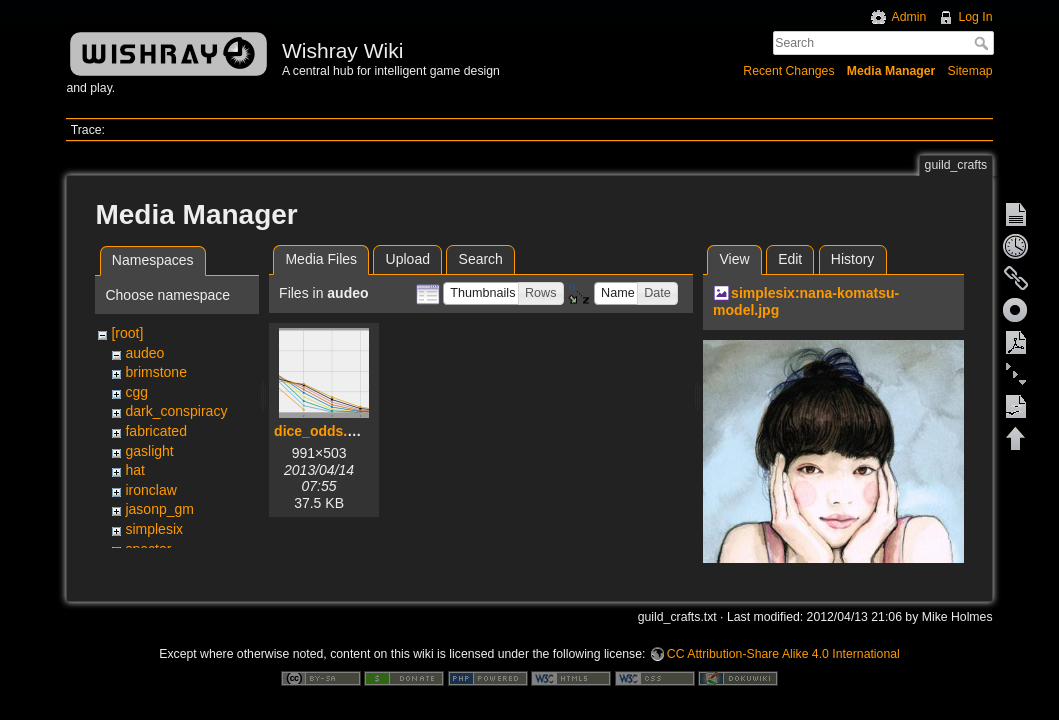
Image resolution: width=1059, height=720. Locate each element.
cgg (136, 392)
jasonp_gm (159, 509)
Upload (408, 259)
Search (983, 43)
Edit (790, 259)
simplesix (154, 529)
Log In (975, 17)
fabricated (155, 431)
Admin (908, 17)
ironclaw (150, 490)
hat (134, 470)
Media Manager (891, 71)
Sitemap (970, 71)
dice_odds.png (323, 431)
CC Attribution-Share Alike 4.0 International (783, 654)
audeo (144, 353)
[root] (127, 333)
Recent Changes (788, 71)
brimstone (155, 372)
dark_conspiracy (176, 411)
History (853, 259)
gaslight (149, 451)
